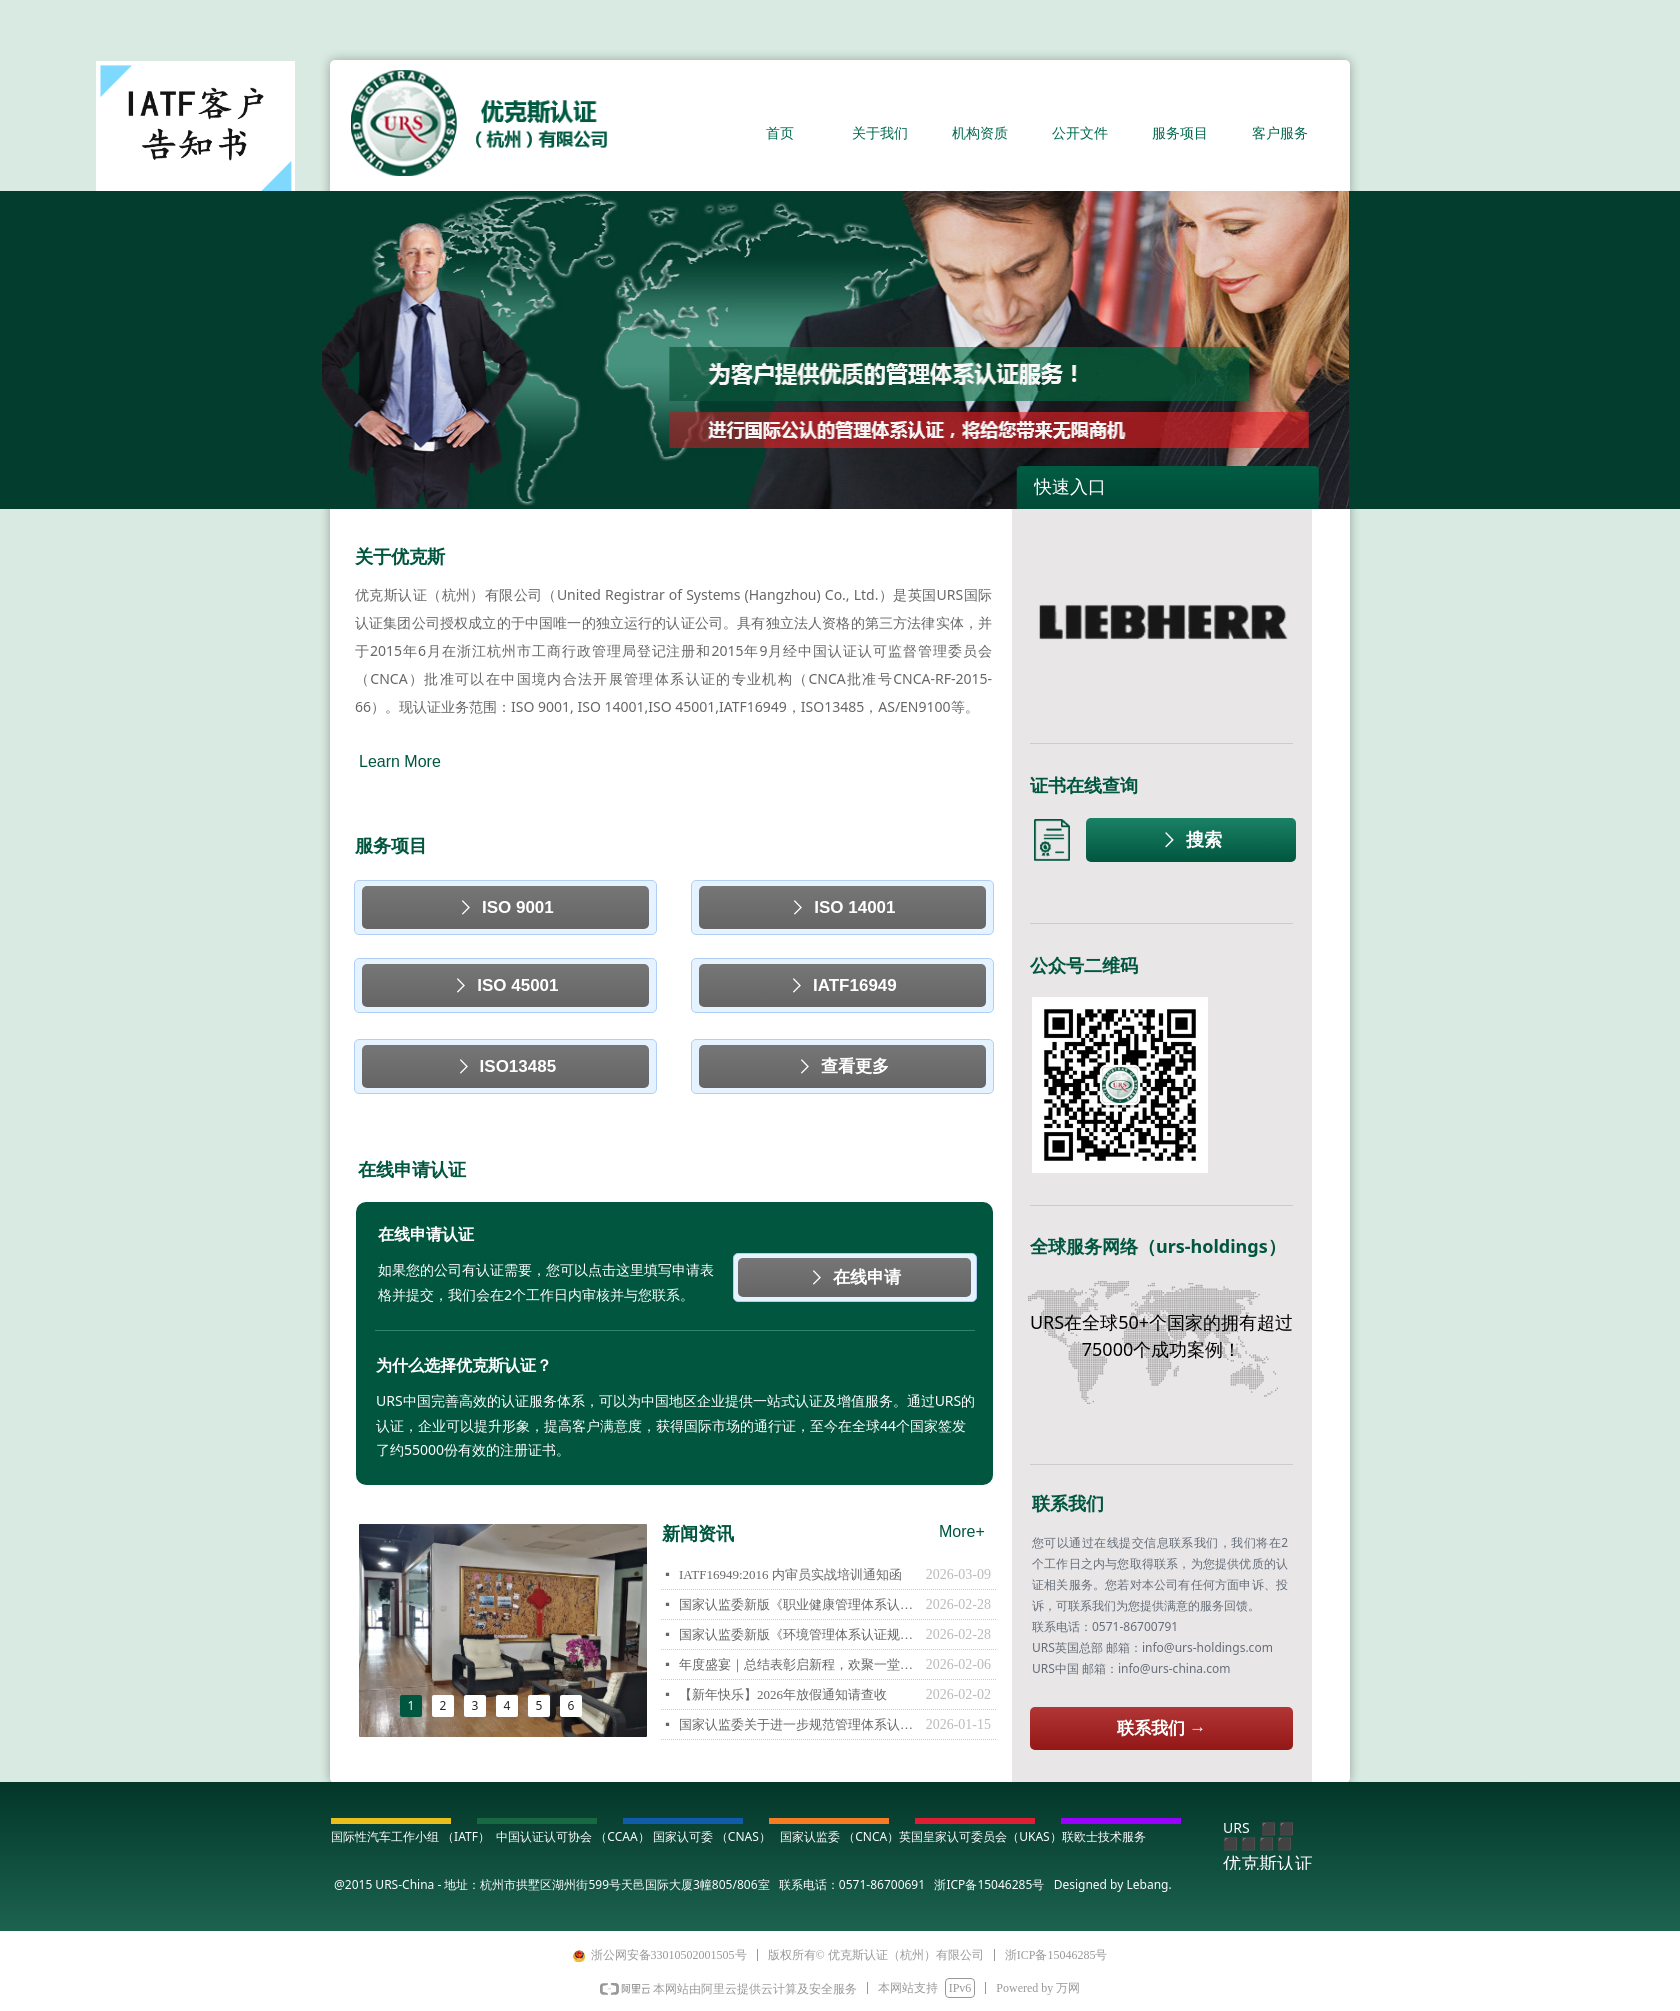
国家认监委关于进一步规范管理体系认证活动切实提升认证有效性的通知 (797, 1724)
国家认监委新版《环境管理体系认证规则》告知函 (797, 1634)
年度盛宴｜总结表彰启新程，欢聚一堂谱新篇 (797, 1664)
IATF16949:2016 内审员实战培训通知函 (790, 1574)
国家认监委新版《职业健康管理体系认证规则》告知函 (797, 1604)
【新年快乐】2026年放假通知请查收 (783, 1694)
